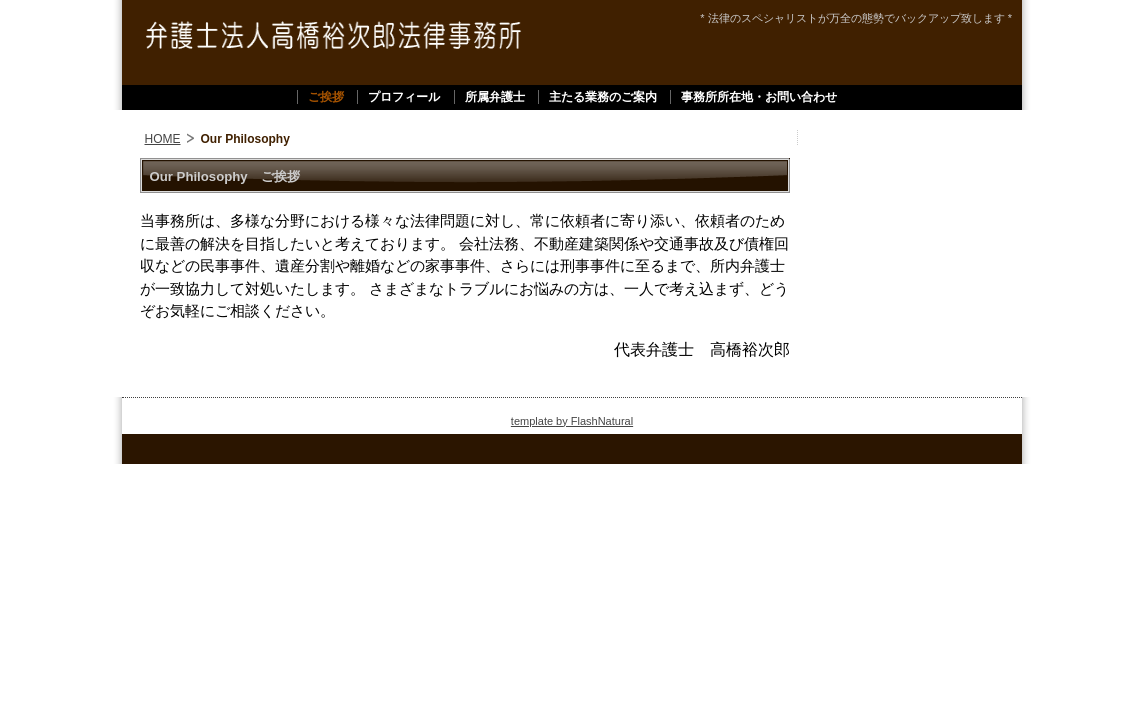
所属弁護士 (495, 97)
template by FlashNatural (572, 421)
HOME (163, 139)
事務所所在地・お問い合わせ (759, 97)
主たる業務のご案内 (603, 97)
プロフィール (404, 97)
